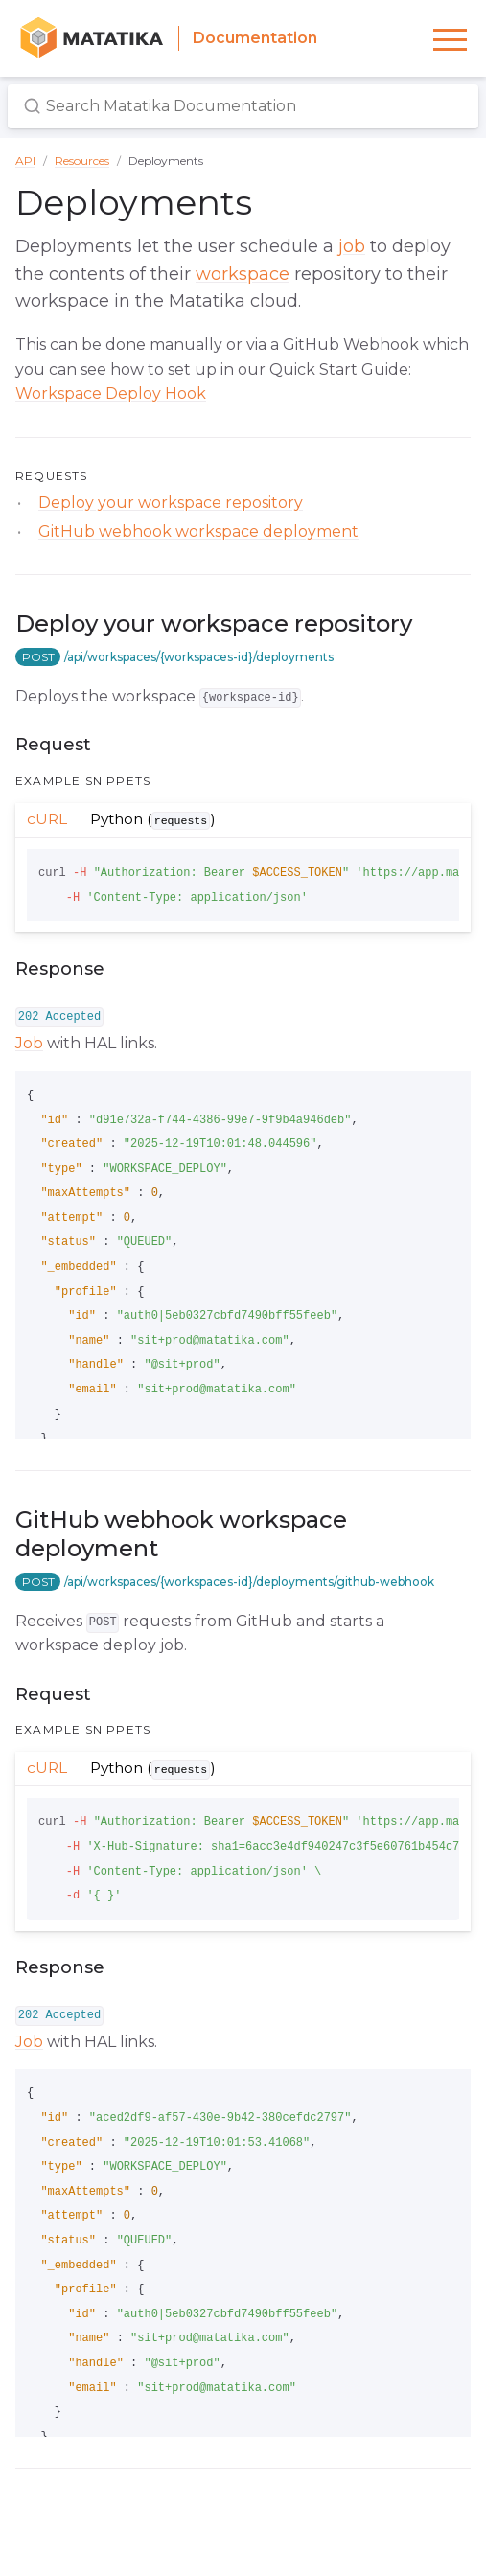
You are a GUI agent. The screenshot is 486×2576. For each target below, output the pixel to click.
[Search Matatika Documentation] (243, 107)
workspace (242, 274)
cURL (47, 819)
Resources (82, 160)
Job (29, 1043)
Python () (157, 819)
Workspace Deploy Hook (110, 393)
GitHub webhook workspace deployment (198, 531)
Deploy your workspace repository (170, 503)
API (25, 160)
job (351, 246)
